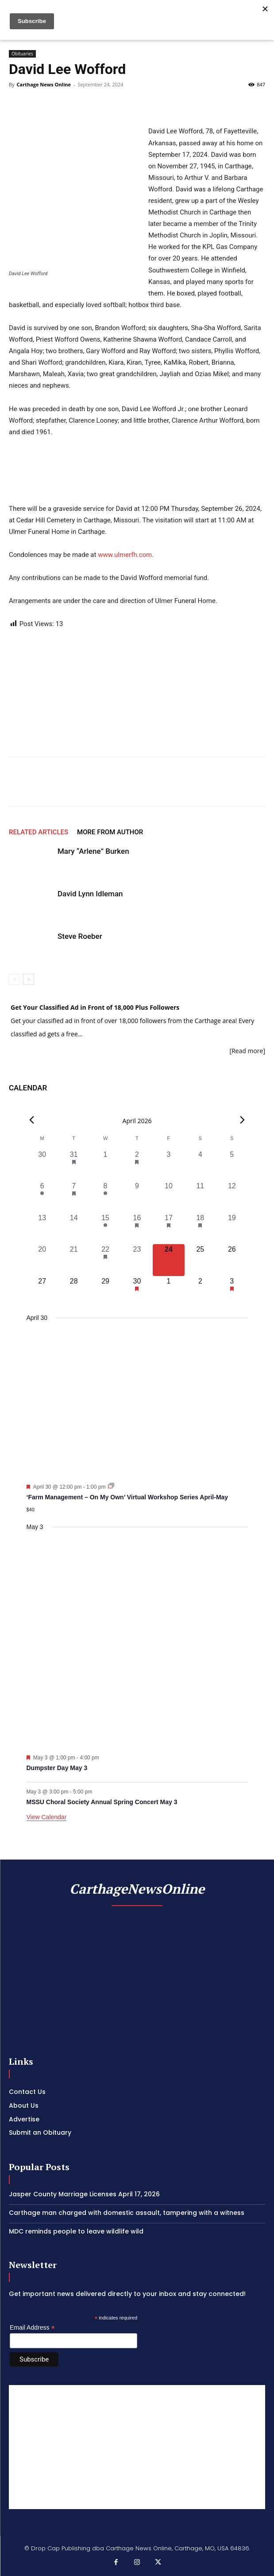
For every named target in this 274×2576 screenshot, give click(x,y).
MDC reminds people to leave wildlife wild (76, 2231)
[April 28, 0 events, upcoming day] (73, 1291)
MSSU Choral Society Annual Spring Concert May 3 (102, 1802)
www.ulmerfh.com (125, 555)
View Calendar (47, 1817)
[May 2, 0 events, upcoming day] (200, 1291)
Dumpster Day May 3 (57, 1767)
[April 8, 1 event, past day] (105, 1196)
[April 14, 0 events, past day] (73, 1228)
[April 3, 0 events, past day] (168, 1165)
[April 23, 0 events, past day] (137, 1260)
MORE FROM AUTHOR (110, 832)
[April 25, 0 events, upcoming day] (200, 1260)
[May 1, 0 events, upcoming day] (168, 1291)
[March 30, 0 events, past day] (42, 1165)
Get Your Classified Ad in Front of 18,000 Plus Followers (95, 1007)
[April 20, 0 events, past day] (42, 1260)
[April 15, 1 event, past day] (105, 1228)
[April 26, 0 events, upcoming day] (231, 1260)
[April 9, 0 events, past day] (137, 1196)
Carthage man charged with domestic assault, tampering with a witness (126, 2212)
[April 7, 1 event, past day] (73, 1196)
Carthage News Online (43, 84)
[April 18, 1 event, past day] (200, 1228)
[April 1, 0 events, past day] (105, 1165)
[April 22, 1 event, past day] (105, 1260)
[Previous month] (32, 1119)
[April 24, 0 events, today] (168, 1260)
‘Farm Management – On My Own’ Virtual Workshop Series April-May (127, 1497)
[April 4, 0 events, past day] (200, 1165)
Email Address (32, 2327)
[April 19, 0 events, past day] (231, 1228)
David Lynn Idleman (90, 893)
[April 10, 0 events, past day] (168, 1196)
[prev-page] (14, 979)
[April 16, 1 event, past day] (137, 1228)
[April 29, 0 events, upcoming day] (105, 1291)
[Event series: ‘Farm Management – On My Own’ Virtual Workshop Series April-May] (111, 1486)
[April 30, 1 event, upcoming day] (137, 1291)
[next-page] (28, 979)
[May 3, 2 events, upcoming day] (231, 1291)
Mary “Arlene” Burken (93, 851)
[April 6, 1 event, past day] (42, 1196)
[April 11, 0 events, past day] (200, 1196)
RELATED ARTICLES (38, 832)
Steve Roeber (80, 936)
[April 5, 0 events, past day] (231, 1165)
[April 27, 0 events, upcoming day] (42, 1291)
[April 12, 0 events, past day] (231, 1196)
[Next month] (242, 1119)
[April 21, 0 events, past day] (73, 1260)
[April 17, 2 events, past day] (168, 1228)
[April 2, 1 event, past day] (137, 1165)
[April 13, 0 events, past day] (42, 1228)
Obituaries (22, 54)
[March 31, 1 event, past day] (73, 1165)
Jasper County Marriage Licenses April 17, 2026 (84, 2194)
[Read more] (247, 1051)
